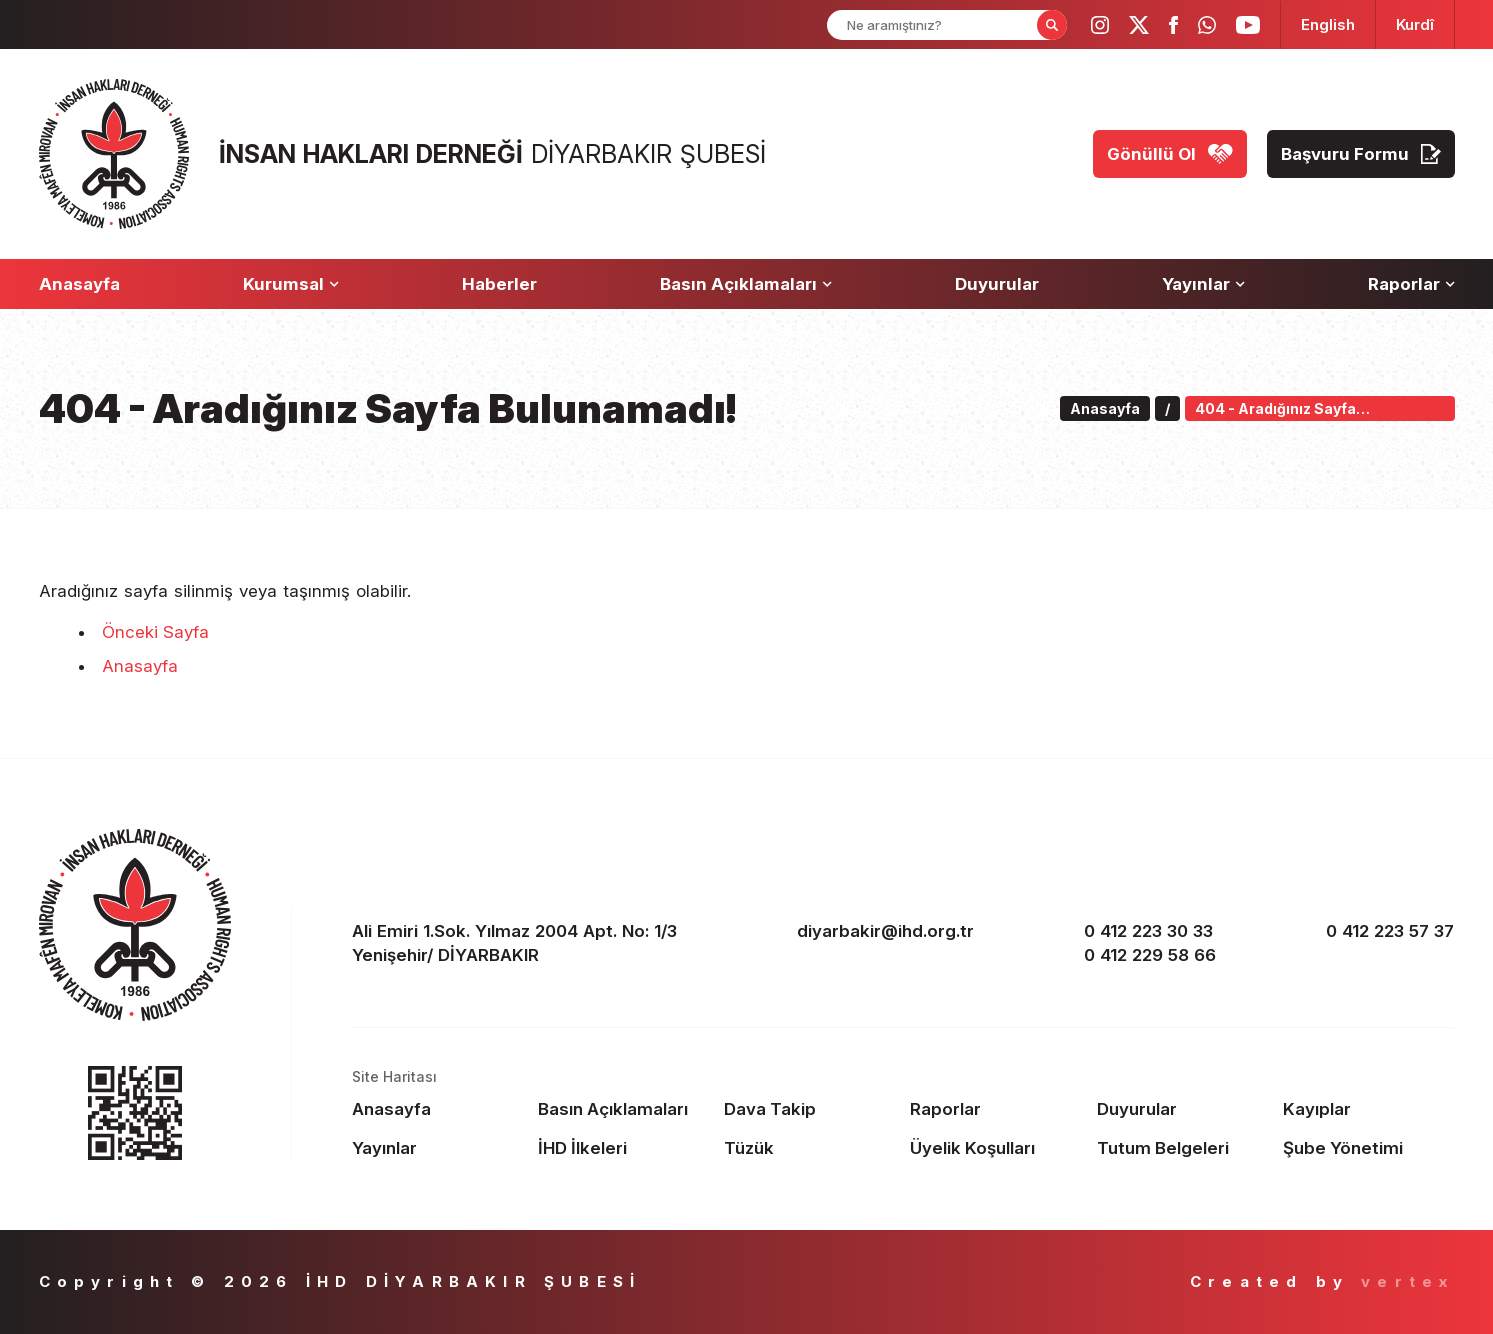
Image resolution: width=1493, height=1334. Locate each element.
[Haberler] (499, 284)
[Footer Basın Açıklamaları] (623, 1109)
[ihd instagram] (1100, 25)
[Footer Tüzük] (809, 1148)
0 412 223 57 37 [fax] (1390, 931)
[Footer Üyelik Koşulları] (995, 1148)
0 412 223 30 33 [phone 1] (1148, 931)
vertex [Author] (1407, 1281)
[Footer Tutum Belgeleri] (1182, 1148)
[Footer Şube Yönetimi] (1368, 1148)
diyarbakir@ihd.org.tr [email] (885, 931)
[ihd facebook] (1173, 25)
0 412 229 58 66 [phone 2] (1150, 955)
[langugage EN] (1328, 24)
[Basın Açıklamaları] (746, 284)
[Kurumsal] (291, 284)
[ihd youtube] (1248, 25)
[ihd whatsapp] (1207, 25)
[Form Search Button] (1052, 25)
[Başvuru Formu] (1361, 154)
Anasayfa (140, 666)
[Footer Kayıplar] (1368, 1109)
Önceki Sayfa (155, 632)
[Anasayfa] (79, 284)
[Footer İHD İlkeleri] (623, 1148)
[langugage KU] (1415, 24)
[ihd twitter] (1139, 25)
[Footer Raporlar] (995, 1109)
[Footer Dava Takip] (809, 1109)
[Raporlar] (1411, 284)
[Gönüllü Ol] (1170, 154)
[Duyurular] (997, 284)
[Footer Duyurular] (1182, 1109)
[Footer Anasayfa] (437, 1109)
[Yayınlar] (1203, 284)
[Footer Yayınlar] (437, 1148)
